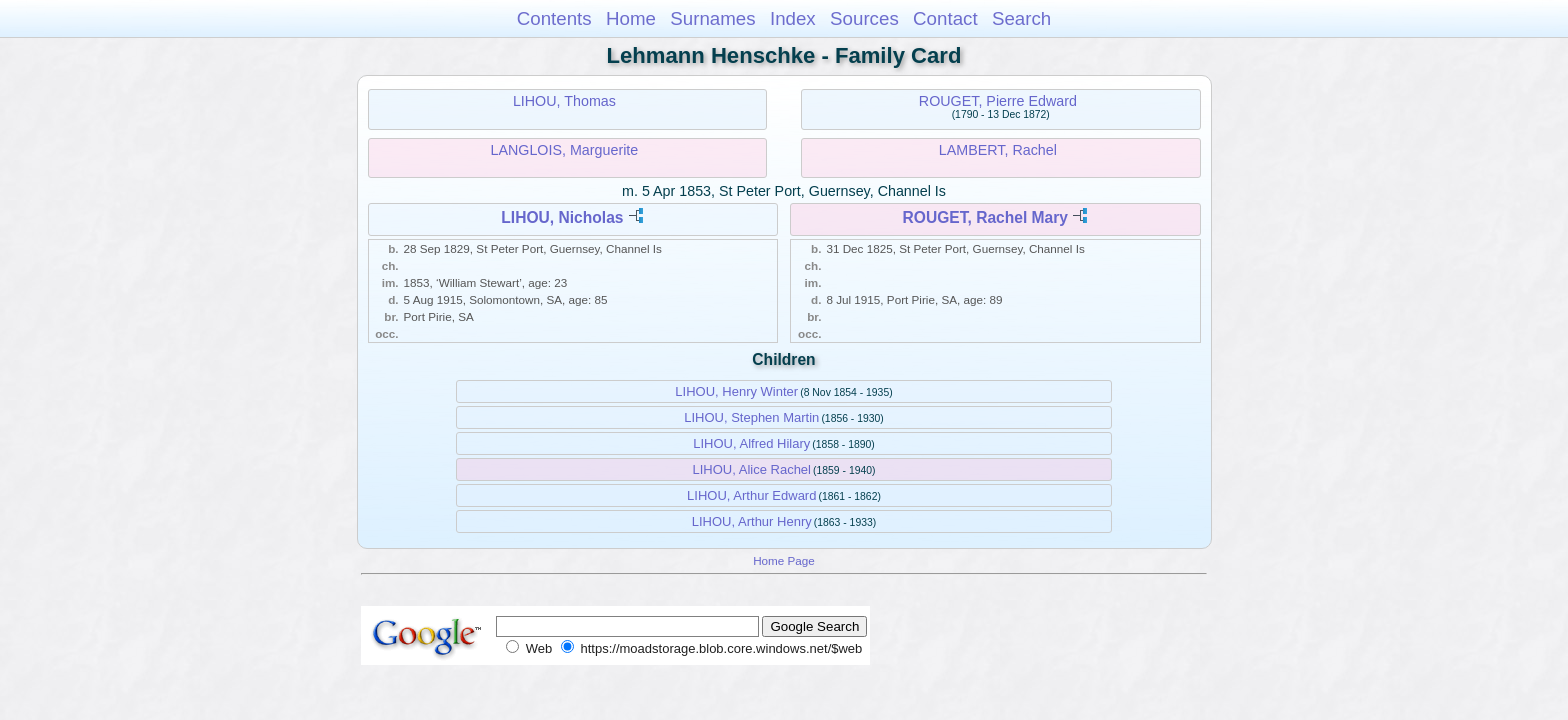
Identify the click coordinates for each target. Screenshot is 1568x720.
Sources (864, 18)
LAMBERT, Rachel (998, 150)
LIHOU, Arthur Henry (752, 521)
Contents (554, 18)
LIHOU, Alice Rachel (752, 469)
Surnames (712, 18)
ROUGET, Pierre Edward (998, 101)
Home (631, 18)
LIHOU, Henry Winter (736, 391)
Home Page (784, 560)
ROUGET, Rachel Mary (985, 217)
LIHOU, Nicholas (562, 217)
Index (793, 18)
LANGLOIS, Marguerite (564, 150)
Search (1021, 18)
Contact (945, 18)
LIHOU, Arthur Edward (751, 495)
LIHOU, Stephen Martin (751, 417)
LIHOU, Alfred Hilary (751, 443)
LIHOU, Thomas (564, 101)
